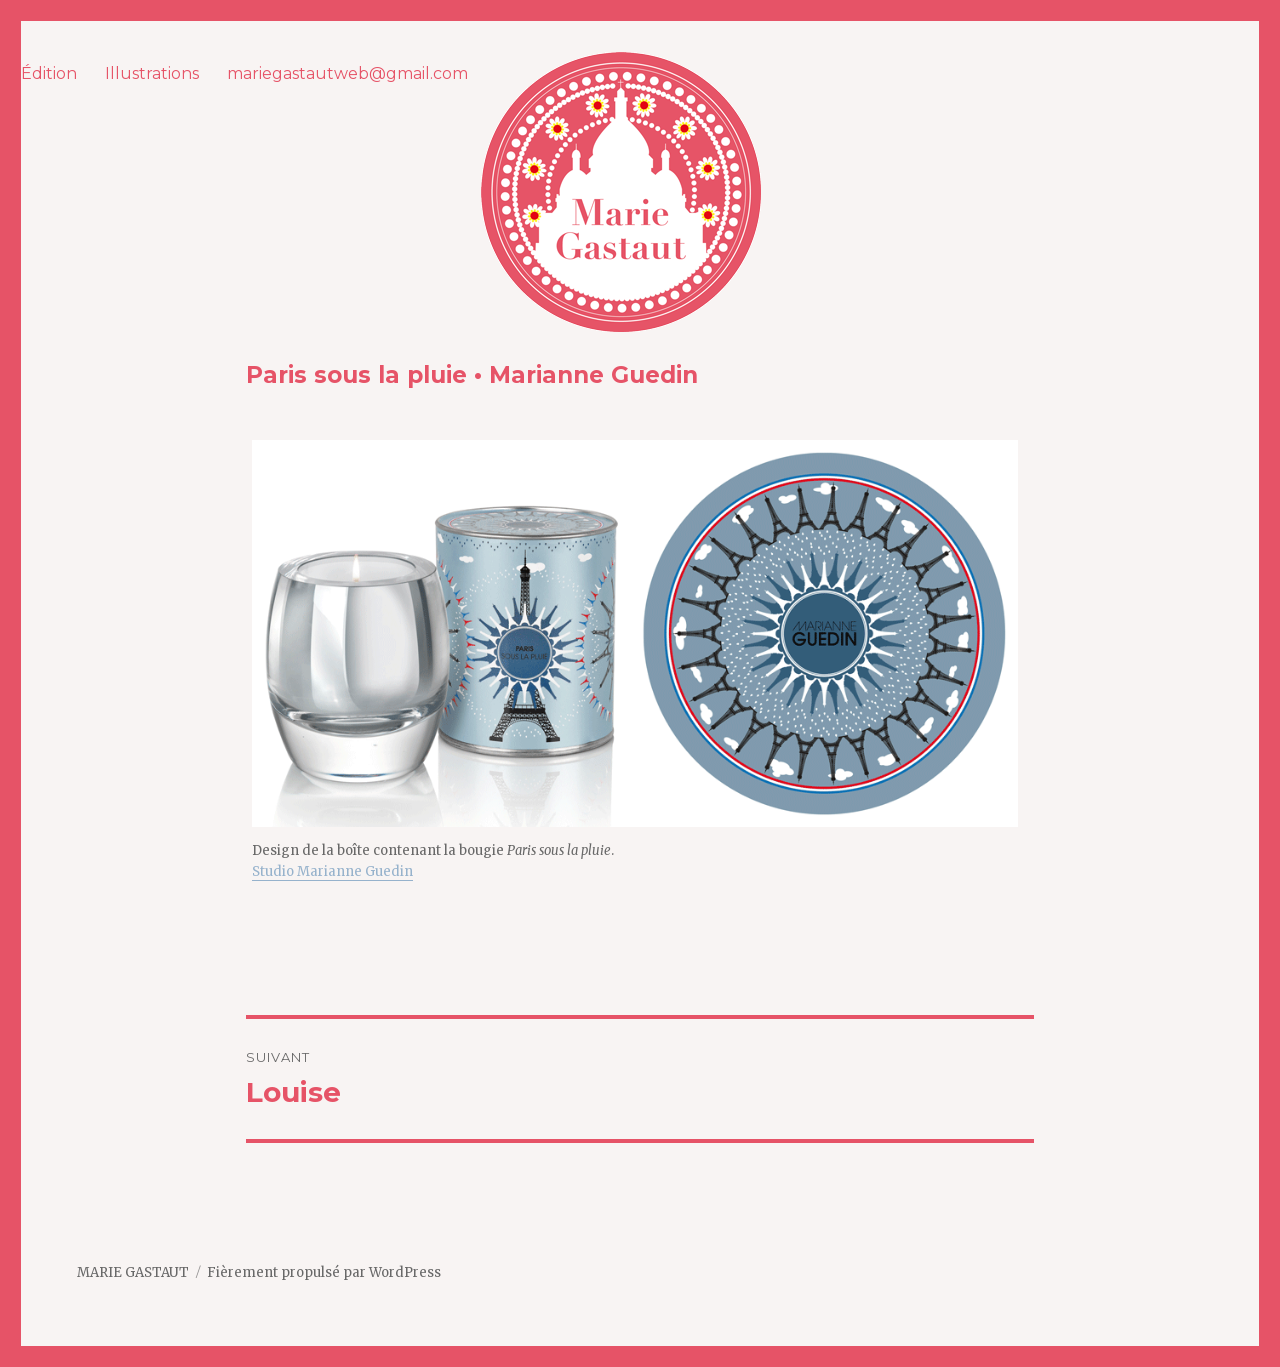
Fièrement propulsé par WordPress (324, 1272)
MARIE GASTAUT (133, 1272)
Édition (49, 73)
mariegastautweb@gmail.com (347, 73)
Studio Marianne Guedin (332, 871)
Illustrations (152, 73)
